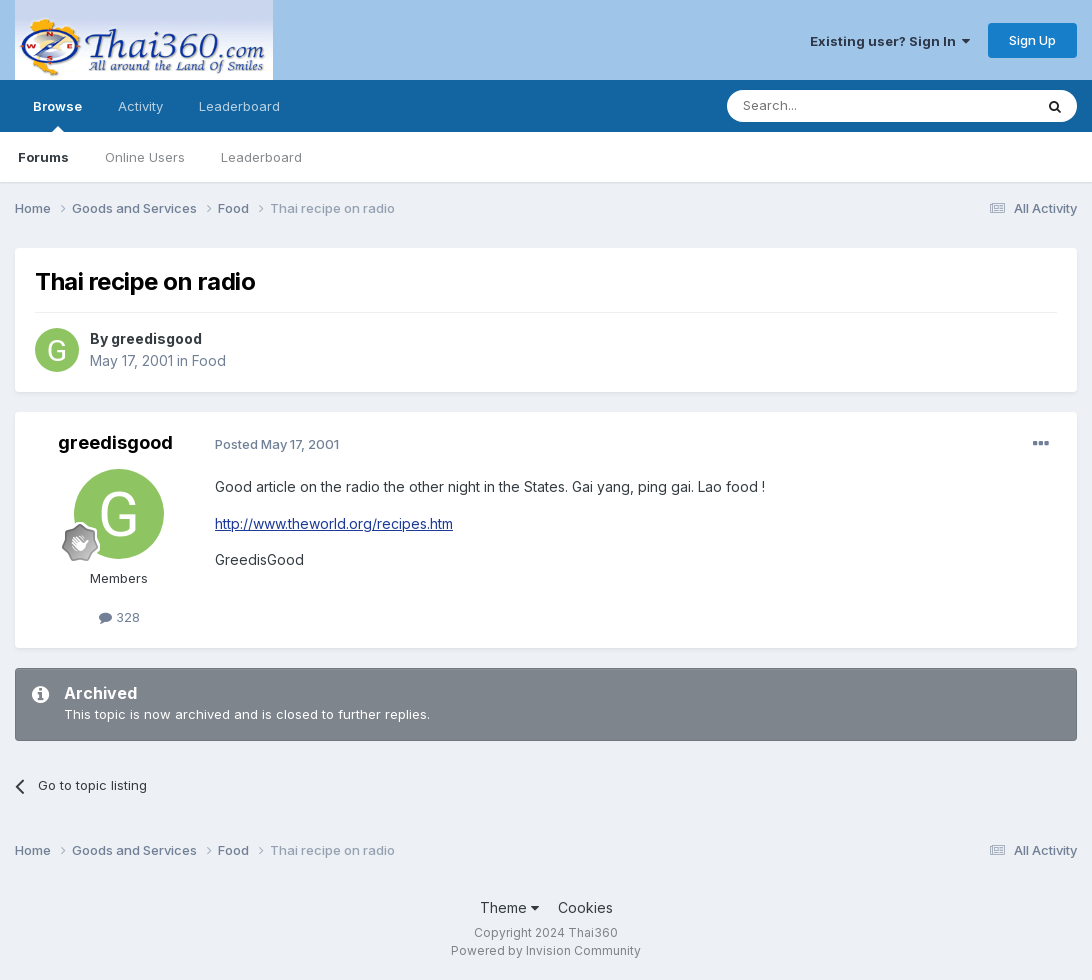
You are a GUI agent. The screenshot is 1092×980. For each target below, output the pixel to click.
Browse (57, 115)
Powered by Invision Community (546, 950)
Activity (140, 106)
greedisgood (156, 338)
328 (119, 617)
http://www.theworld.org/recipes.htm (334, 523)
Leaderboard (261, 157)
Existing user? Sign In (890, 41)
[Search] (829, 106)
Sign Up (1032, 40)
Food (209, 360)
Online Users (145, 157)
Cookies (585, 907)
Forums (43, 157)
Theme (509, 907)
